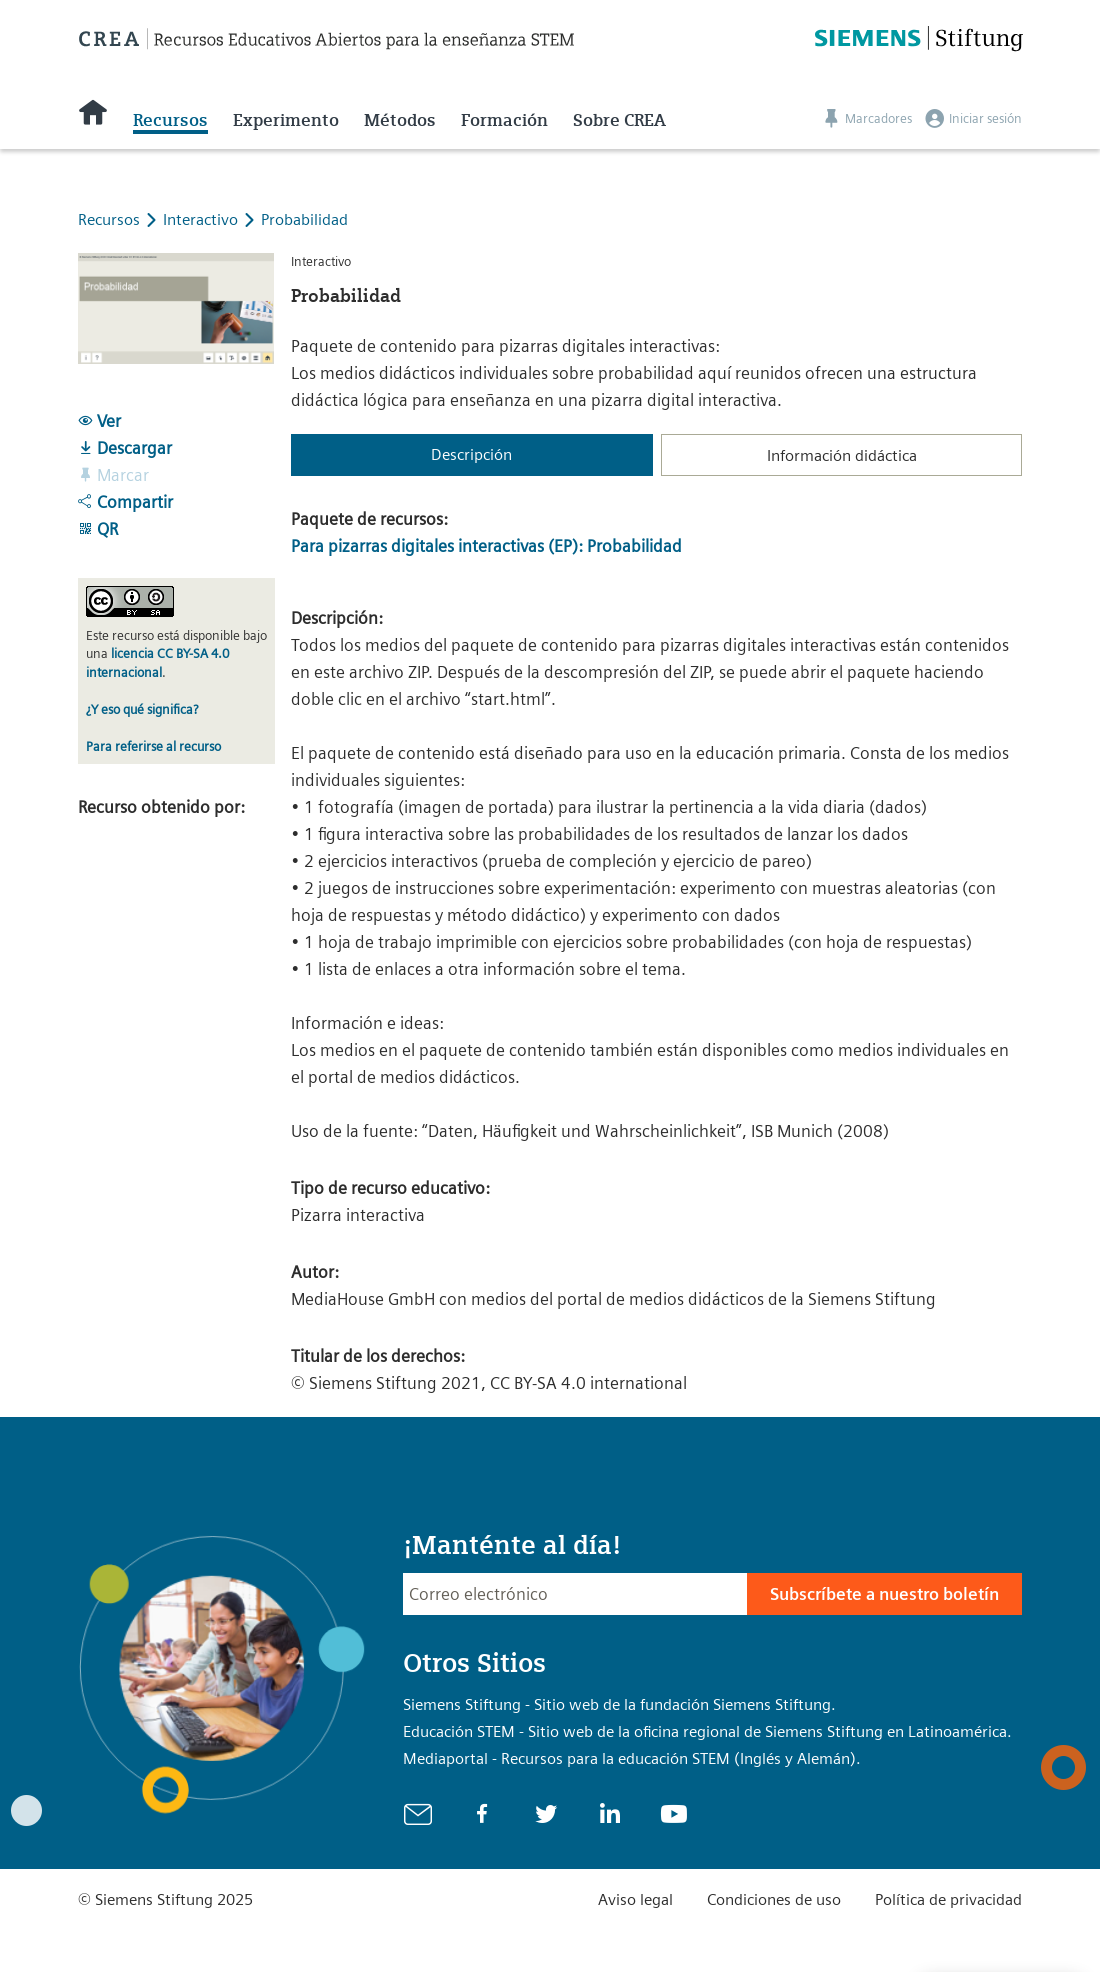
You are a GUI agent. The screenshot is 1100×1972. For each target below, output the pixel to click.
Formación (504, 120)
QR (98, 529)
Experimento (286, 120)
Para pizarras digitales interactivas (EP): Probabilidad (486, 546)
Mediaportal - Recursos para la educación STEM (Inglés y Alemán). (632, 1758)
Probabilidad (304, 219)
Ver (99, 421)
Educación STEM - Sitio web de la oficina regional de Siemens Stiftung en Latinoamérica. (707, 1731)
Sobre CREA (619, 120)
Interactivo (202, 219)
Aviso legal (635, 1899)
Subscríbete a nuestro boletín (884, 1594)
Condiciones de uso (774, 1899)
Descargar (125, 448)
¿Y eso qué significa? (142, 709)
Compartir (125, 502)
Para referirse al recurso (153, 746)
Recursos (170, 120)
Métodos (400, 120)
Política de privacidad (948, 1899)
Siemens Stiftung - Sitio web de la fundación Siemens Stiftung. (619, 1704)
